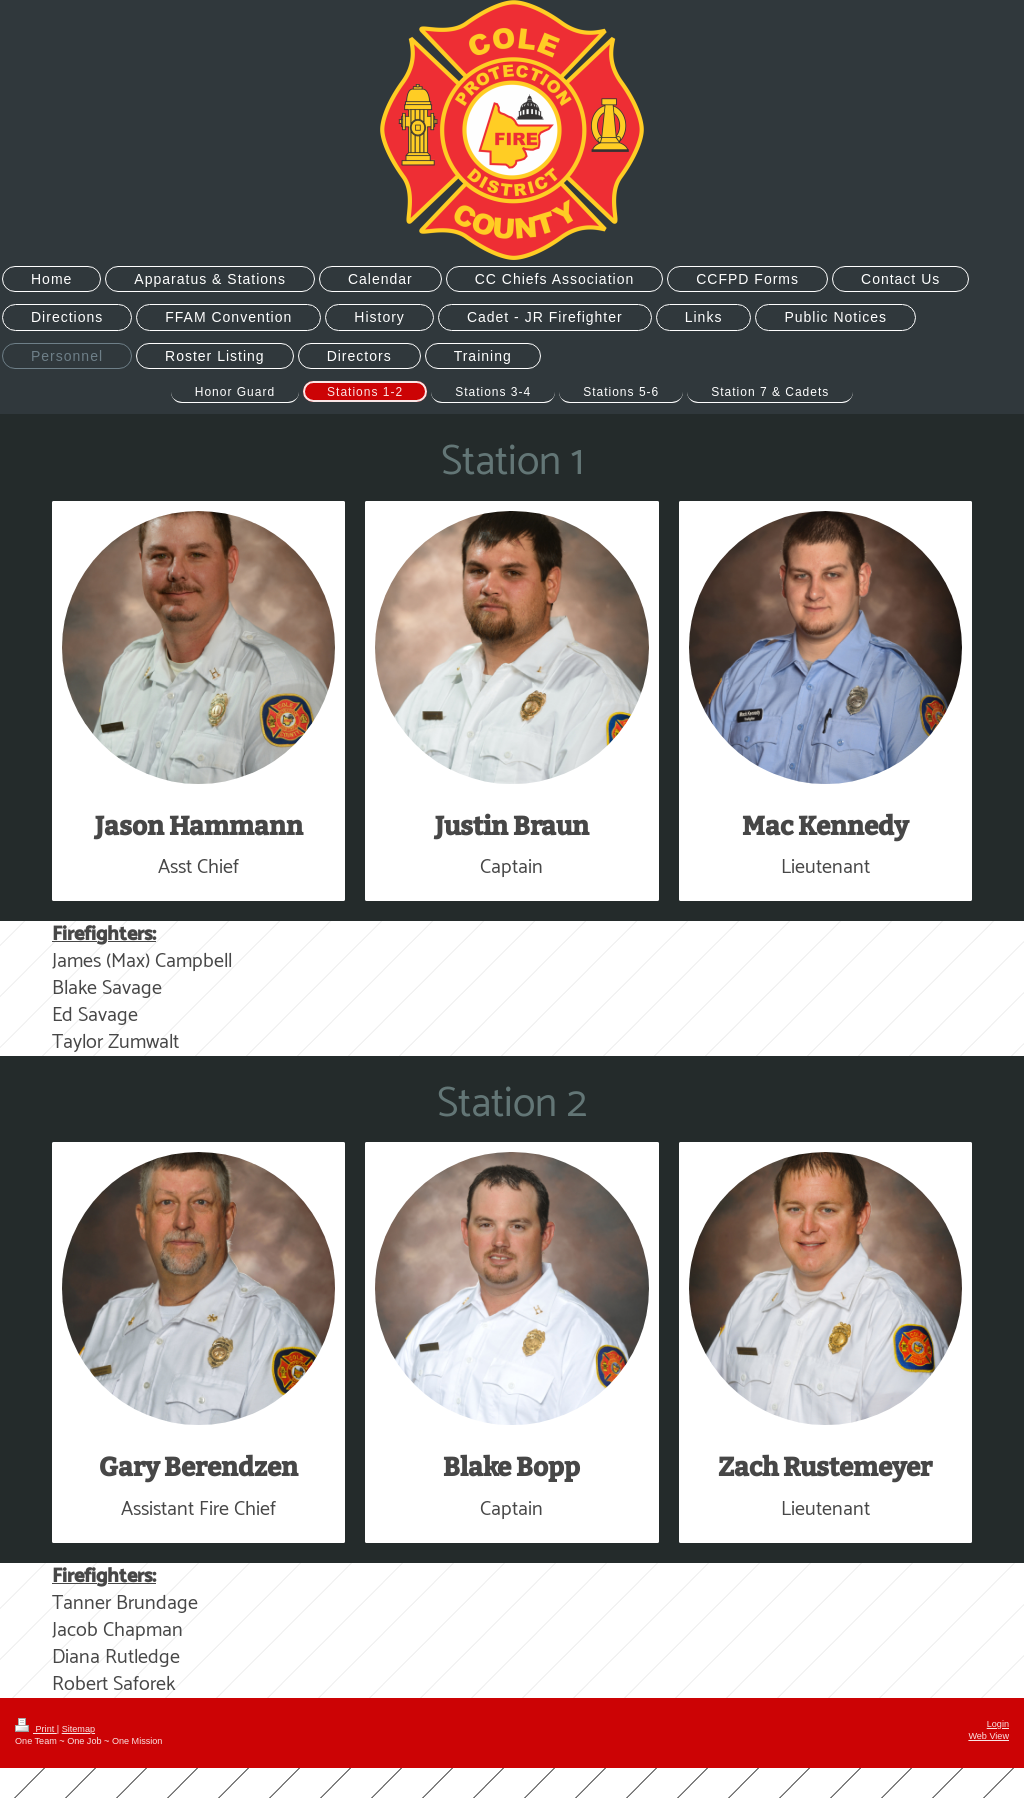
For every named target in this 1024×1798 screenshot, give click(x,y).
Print (36, 1729)
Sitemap (78, 1729)
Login (998, 1724)
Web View (988, 1736)
